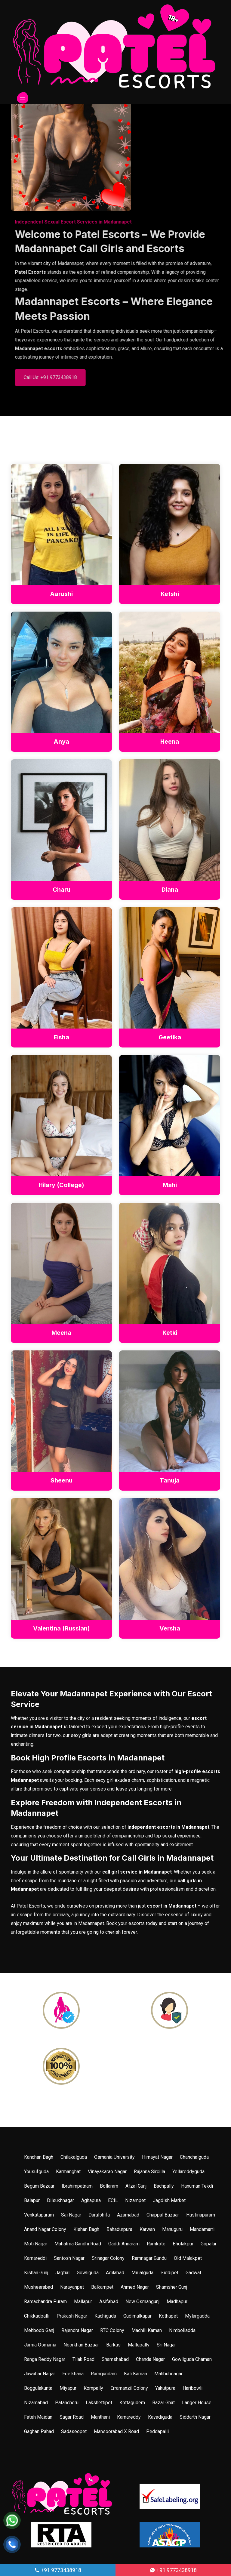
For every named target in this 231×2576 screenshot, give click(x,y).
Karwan (147, 2229)
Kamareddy (129, 2417)
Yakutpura (165, 2388)
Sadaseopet (74, 2432)
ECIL (113, 2201)
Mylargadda (197, 2316)
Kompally (93, 2388)
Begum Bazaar (39, 2186)
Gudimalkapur (137, 2316)
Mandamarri (202, 2229)
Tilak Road (83, 2359)
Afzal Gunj (135, 2186)
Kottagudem (132, 2403)
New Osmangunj (142, 2302)
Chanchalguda (194, 2157)
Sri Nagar (166, 2345)
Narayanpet (72, 2287)
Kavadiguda (160, 2417)
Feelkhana (73, 2374)
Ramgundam (104, 2374)
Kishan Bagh (86, 2229)
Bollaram (109, 2186)
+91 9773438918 (57, 2570)
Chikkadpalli (36, 2316)
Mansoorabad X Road (116, 2432)
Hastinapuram (200, 2215)
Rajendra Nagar (77, 2331)
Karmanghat (68, 2172)
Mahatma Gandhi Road (77, 2244)
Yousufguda (36, 2172)
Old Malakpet (188, 2258)
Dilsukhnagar (60, 2201)
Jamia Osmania (40, 2345)
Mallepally (138, 2345)
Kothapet (168, 2316)
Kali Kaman (135, 2374)
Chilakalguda (73, 2157)
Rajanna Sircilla (149, 2172)
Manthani (100, 2417)
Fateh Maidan (38, 2417)
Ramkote (156, 2244)
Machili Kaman (146, 2331)
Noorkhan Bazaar (81, 2345)
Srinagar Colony (108, 2258)
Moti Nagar (35, 2244)
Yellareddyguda (188, 2172)
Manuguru (172, 2229)
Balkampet (102, 2287)
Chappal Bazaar (162, 2215)
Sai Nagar (71, 2215)
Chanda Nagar (150, 2359)
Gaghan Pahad (39, 2432)
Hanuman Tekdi (197, 2186)
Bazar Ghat (163, 2403)
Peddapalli (157, 2432)
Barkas (113, 2345)
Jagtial (62, 2273)
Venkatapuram (39, 2215)
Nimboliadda (182, 2331)
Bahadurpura (119, 2229)
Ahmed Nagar (135, 2287)
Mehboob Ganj (39, 2331)
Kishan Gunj (36, 2273)
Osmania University (114, 2157)
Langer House (196, 2403)
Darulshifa (99, 2215)
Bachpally (164, 2186)
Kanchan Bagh (38, 2157)
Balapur (32, 2201)
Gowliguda (88, 2273)
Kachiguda (105, 2316)
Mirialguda (142, 2273)
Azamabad (128, 2215)
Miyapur (68, 2388)
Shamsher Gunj (171, 2287)
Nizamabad (36, 2403)
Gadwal (193, 2273)
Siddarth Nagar (195, 2417)
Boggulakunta (38, 2388)
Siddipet (169, 2273)
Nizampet (135, 2201)
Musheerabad (38, 2287)
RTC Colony (112, 2331)
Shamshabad (115, 2359)
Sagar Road (72, 2417)
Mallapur (83, 2302)
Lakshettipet (99, 2403)
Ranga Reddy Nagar (44, 2359)
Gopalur (209, 2244)
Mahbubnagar (168, 2374)
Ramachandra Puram (45, 2302)
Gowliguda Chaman (192, 2359)
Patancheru (67, 2403)
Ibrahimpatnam (77, 2186)
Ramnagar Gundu (149, 2258)
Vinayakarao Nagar (107, 2172)
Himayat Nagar (157, 2157)
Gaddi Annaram (124, 2244)
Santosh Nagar (69, 2258)
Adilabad (115, 2273)
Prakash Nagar (72, 2316)
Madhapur (177, 2302)
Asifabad (108, 2302)
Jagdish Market (169, 2201)
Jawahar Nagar (39, 2374)
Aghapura (91, 2201)
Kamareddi (35, 2258)
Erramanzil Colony (129, 2388)
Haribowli (192, 2388)
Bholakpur (183, 2244)
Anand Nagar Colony (45, 2229)
